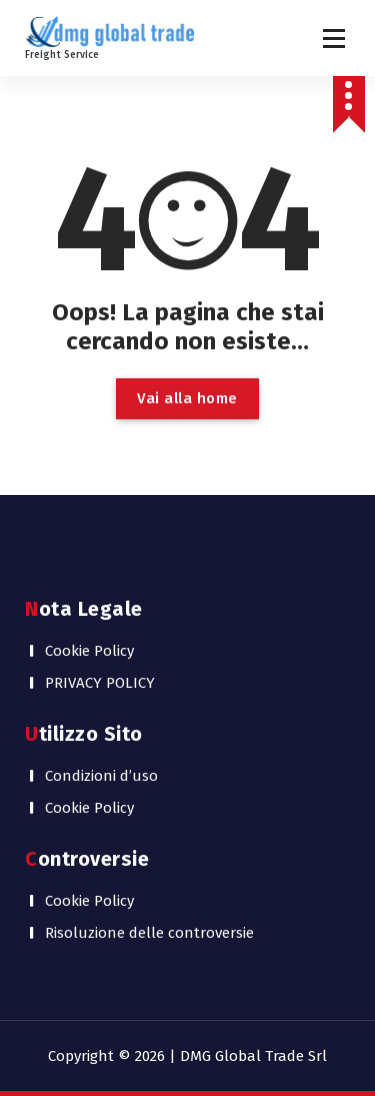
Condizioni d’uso (101, 765)
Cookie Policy (89, 640)
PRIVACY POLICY (100, 672)
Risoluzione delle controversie (149, 922)
